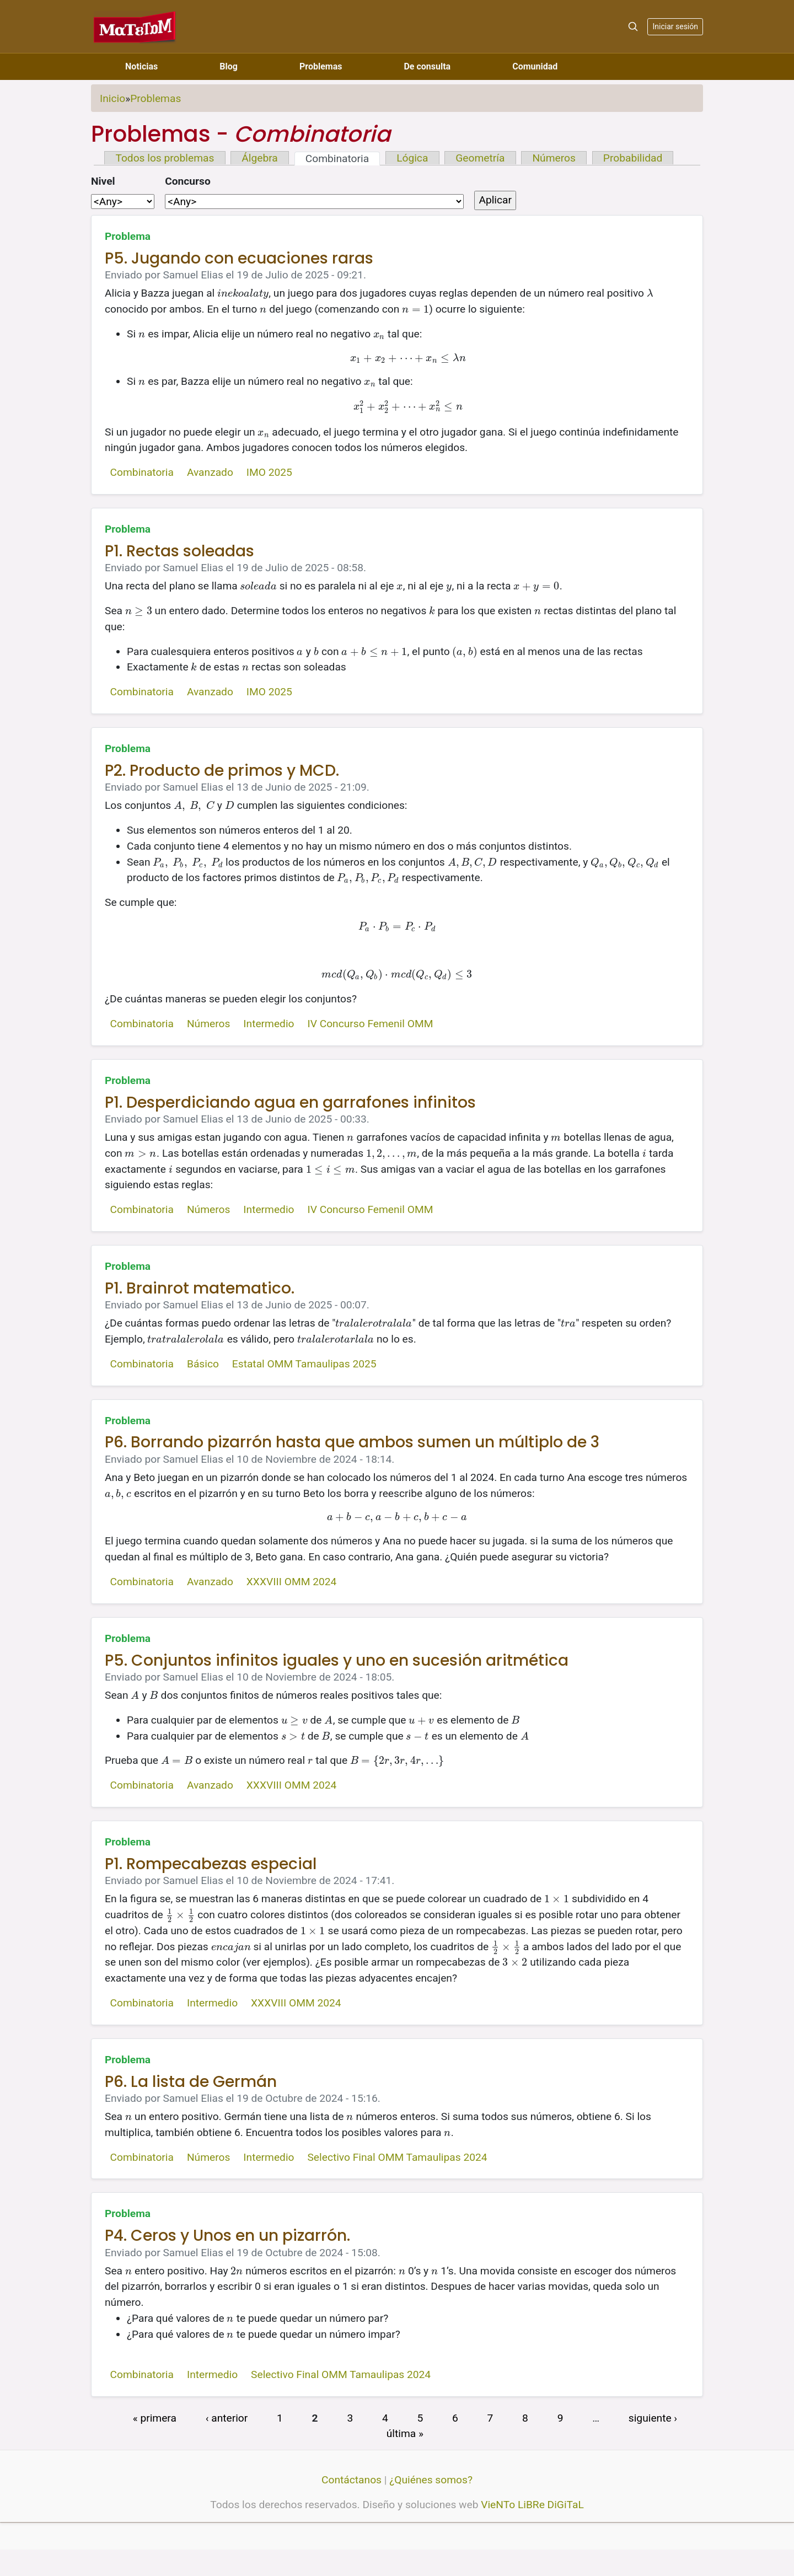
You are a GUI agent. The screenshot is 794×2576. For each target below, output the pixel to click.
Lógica (412, 158)
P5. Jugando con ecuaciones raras (239, 258)
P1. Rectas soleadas (179, 551)
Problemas (320, 66)
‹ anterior (227, 2417)
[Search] (633, 26)
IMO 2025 (269, 472)
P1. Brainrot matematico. (199, 1288)
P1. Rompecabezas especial (210, 1864)
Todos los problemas (164, 158)
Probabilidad (632, 158)
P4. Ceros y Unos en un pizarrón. (227, 2235)
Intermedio (268, 1023)
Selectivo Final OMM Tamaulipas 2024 (397, 2157)
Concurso (188, 181)
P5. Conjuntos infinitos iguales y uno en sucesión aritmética (336, 1660)
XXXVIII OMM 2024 (291, 1581)
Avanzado (210, 472)
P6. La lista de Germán (191, 2081)
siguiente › (653, 2417)
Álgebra (259, 158)
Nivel (103, 181)
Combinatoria (337, 158)
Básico (203, 1363)
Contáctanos (351, 2479)
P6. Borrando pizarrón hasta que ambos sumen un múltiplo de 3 (352, 1442)
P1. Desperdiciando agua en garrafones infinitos (290, 1102)
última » (405, 2433)
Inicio (112, 98)
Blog (228, 66)
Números (553, 158)
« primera (154, 2417)
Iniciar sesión (675, 26)
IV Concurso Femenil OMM (370, 1023)
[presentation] (243, 293)
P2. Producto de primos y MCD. (222, 770)
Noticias (141, 66)
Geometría (480, 158)
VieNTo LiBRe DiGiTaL (532, 2504)
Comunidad (534, 66)
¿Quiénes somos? (431, 2479)
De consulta (427, 66)
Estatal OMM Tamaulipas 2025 (304, 1363)
